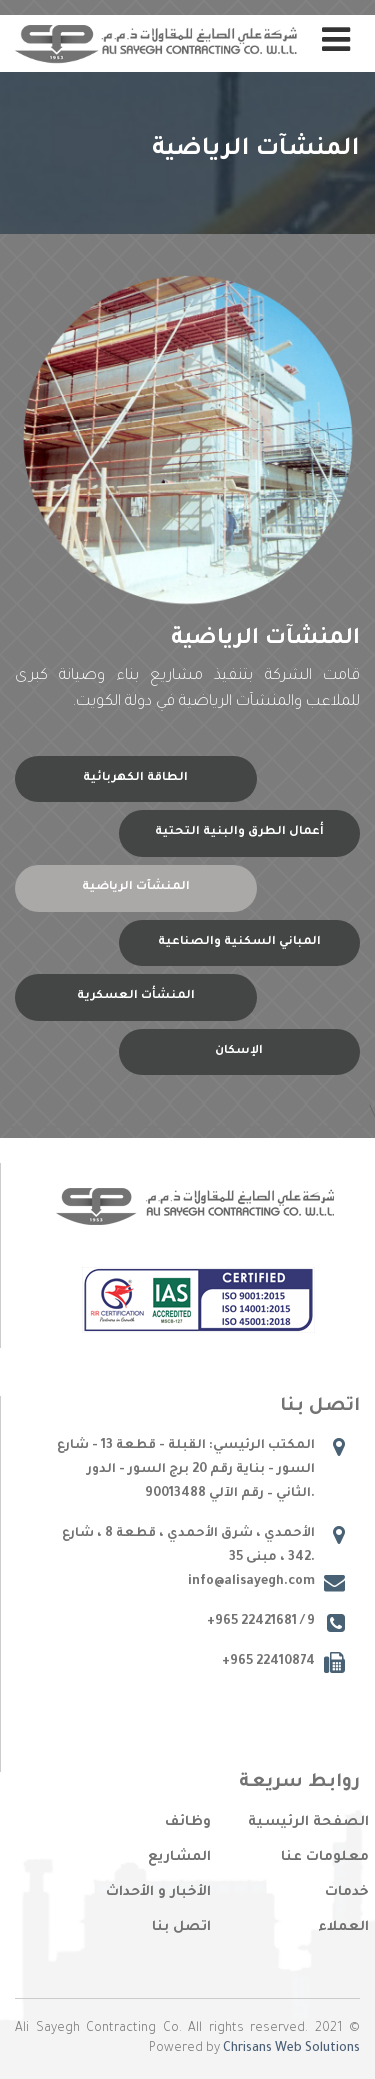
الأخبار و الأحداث (158, 1892)
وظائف (188, 1822)
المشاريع (179, 1857)
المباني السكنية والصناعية (239, 942)
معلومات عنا (325, 1857)
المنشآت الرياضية (136, 887)
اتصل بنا (181, 1927)
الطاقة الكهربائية (135, 778)
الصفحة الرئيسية (308, 1822)
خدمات (347, 1892)
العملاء (343, 1927)
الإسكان (239, 1051)
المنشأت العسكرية (136, 996)
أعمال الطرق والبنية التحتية (239, 832)
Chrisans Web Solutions (291, 2049)
